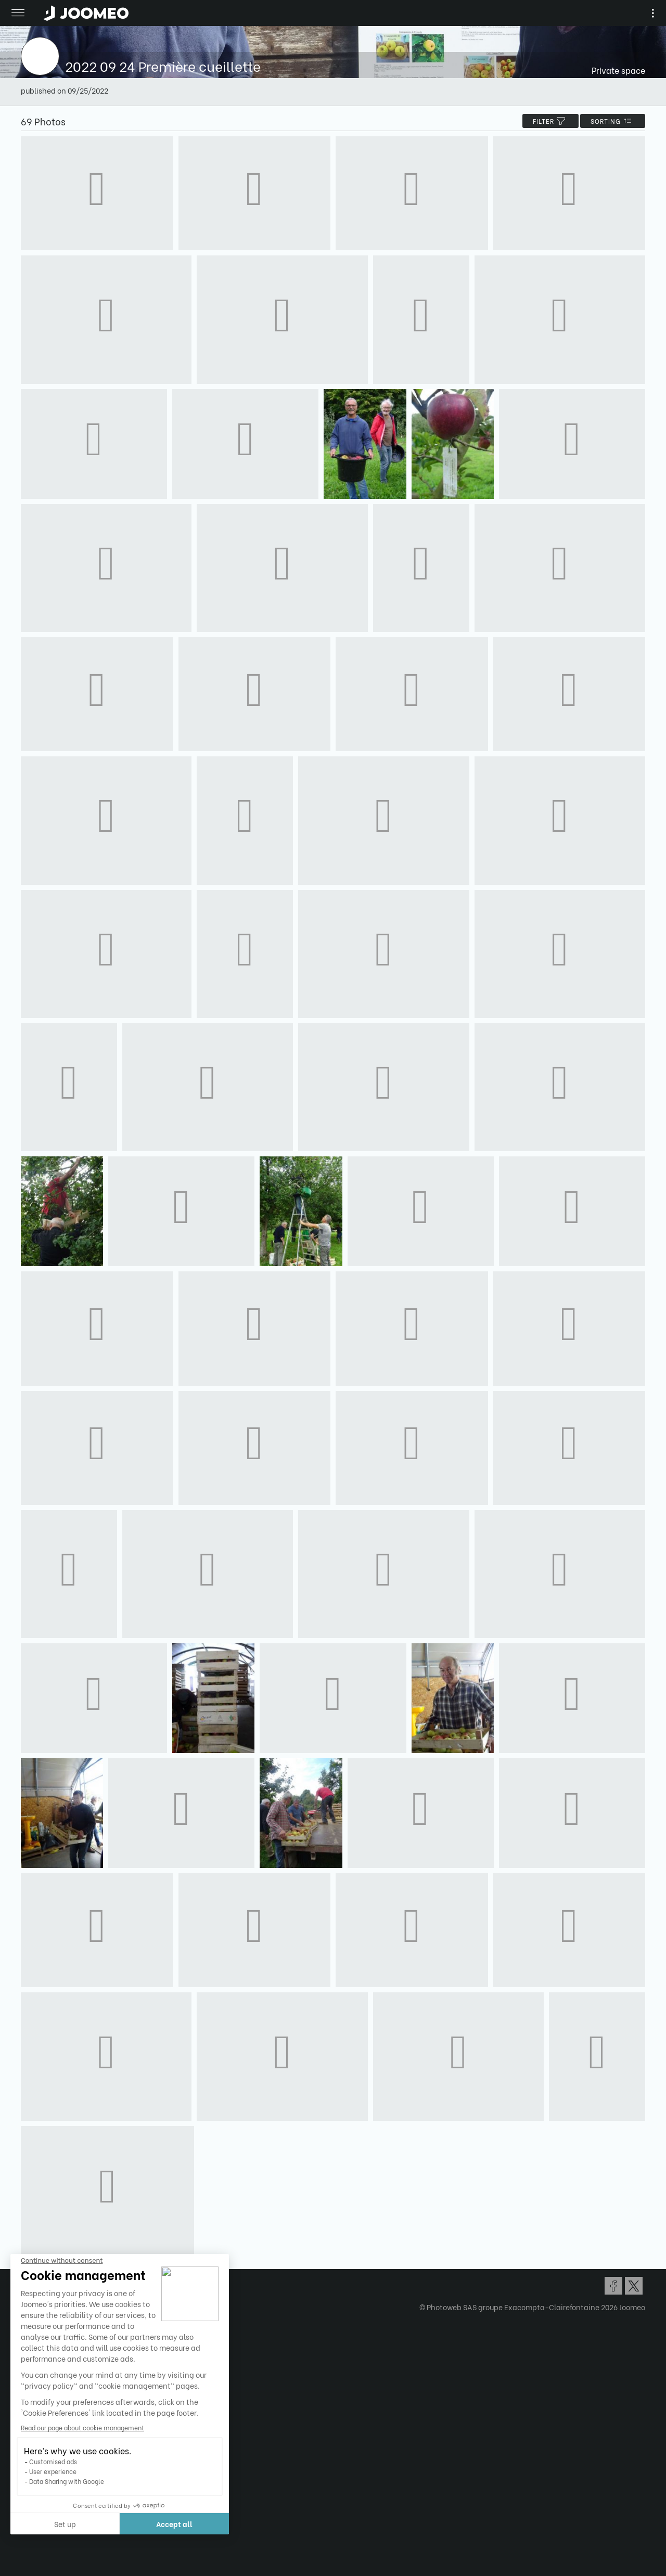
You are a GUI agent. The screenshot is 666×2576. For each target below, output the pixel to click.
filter (550, 121)
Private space (618, 70)
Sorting (613, 121)
